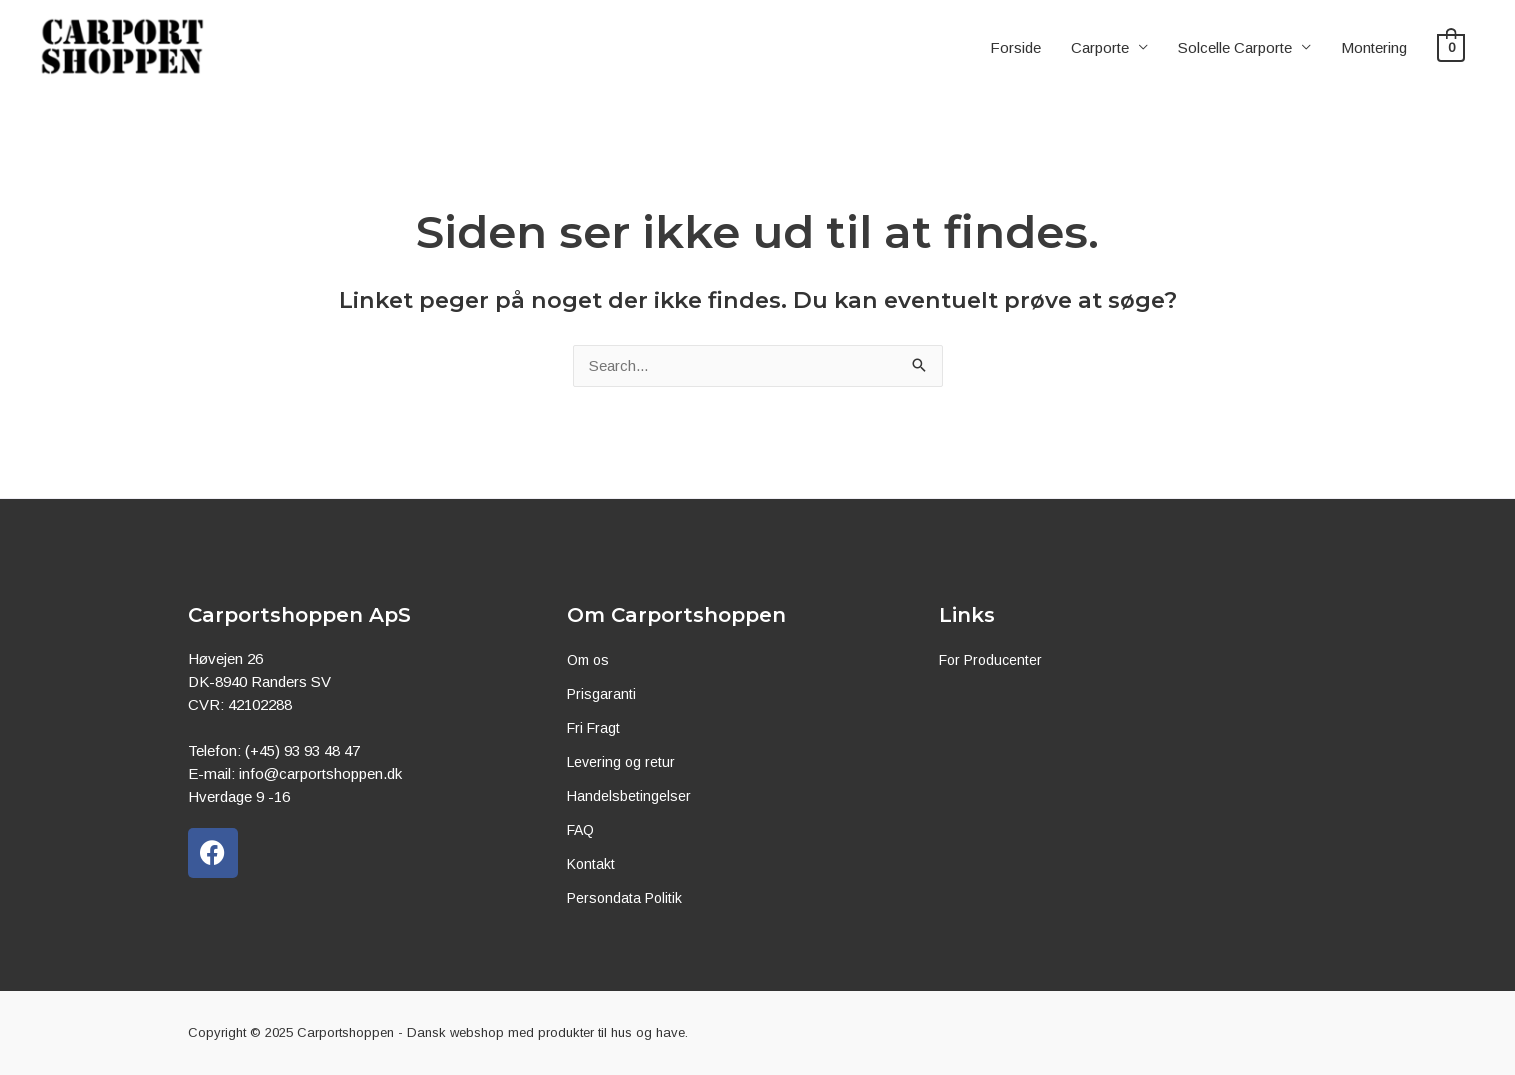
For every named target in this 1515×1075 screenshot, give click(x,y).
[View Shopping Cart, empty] (1451, 49)
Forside (1016, 49)
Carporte (1101, 49)
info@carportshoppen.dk (320, 773)
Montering (1375, 49)
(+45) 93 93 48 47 (302, 750)
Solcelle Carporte (1236, 49)
